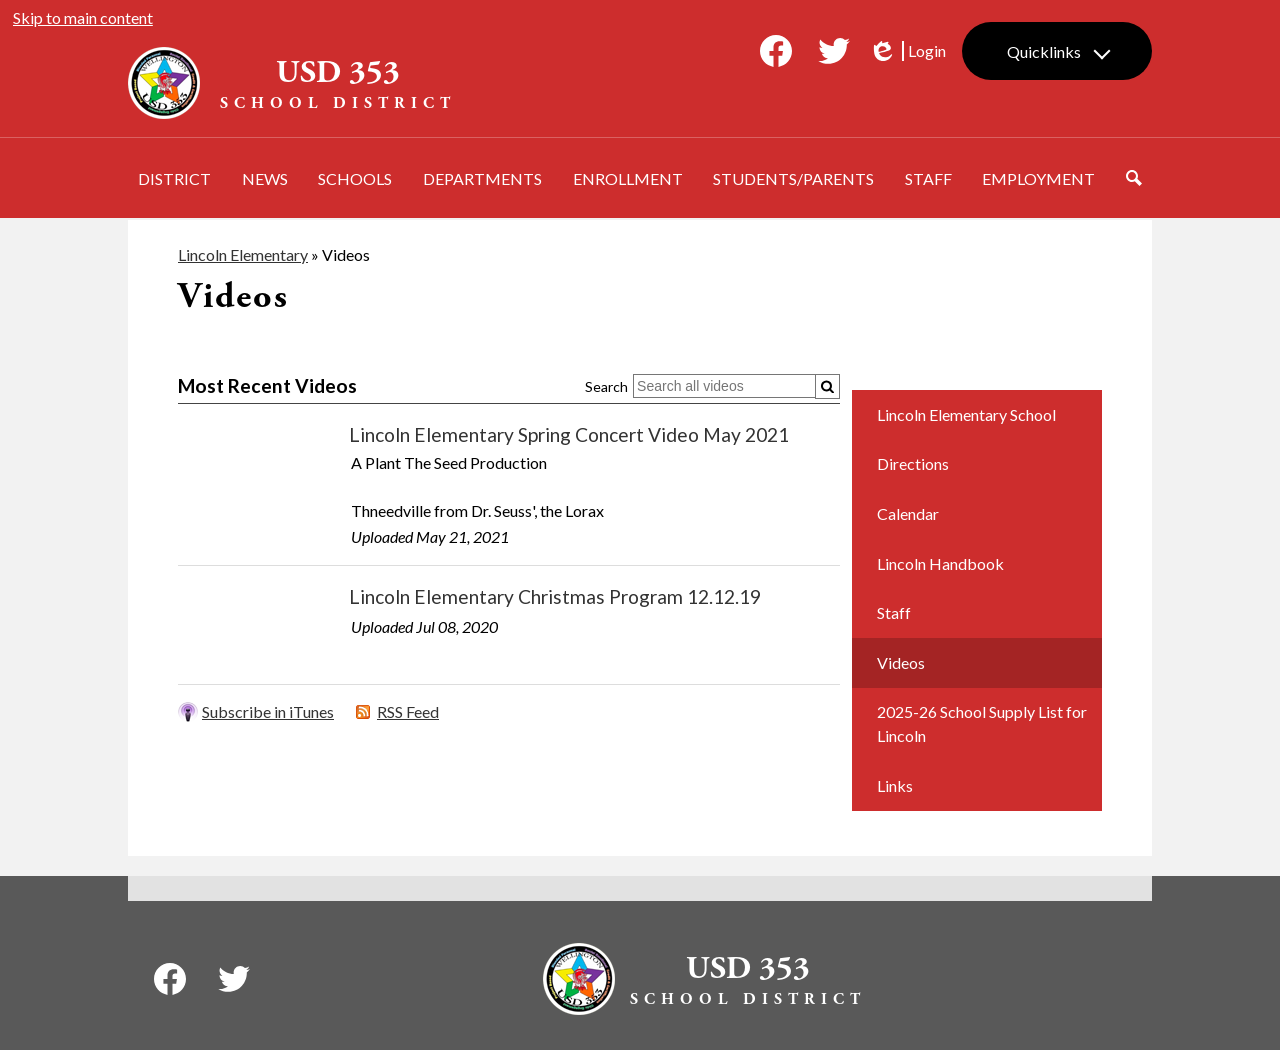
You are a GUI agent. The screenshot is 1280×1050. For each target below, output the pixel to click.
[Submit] (827, 386)
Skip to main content (83, 17)
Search (606, 386)
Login (907, 51)
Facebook (776, 55)
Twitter (834, 55)
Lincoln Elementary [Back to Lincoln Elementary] (243, 254)
